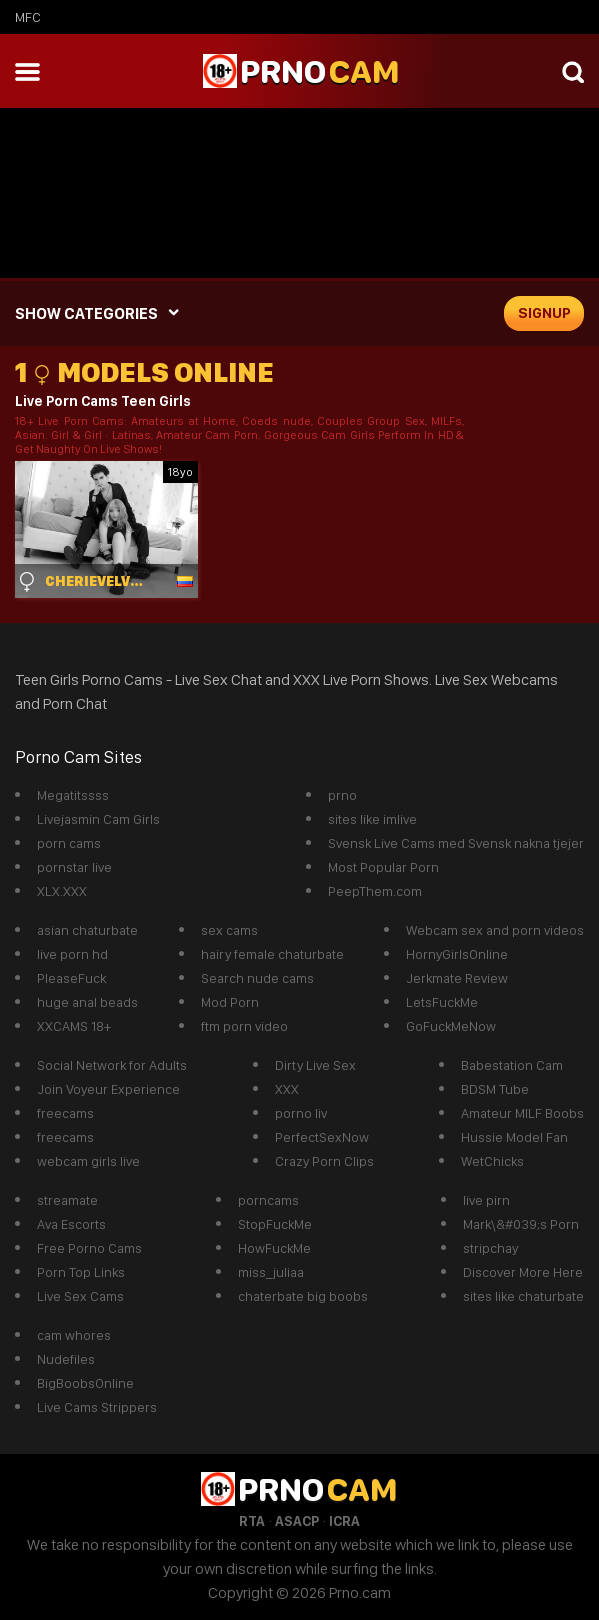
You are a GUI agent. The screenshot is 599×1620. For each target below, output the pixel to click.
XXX (287, 1089)
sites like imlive (372, 819)
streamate (67, 1200)
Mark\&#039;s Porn (521, 1224)
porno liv (301, 1113)
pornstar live (74, 867)
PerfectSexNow (322, 1137)
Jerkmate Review (457, 978)
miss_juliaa (271, 1272)
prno (342, 795)
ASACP (297, 1521)
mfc (28, 17)
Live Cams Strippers (97, 1407)
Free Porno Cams (89, 1248)
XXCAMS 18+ (74, 1026)
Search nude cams (257, 978)
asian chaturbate (87, 930)
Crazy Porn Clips (324, 1161)
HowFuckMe (274, 1248)
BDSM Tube (495, 1089)
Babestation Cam (512, 1065)
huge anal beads (87, 1002)
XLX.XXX (62, 891)
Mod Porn (230, 1002)
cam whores (74, 1335)
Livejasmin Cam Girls (98, 819)
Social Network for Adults (112, 1065)
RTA (252, 1521)
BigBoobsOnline (85, 1383)
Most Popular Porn (383, 867)
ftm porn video (244, 1026)
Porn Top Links (81, 1272)
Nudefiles (66, 1359)
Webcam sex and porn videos (495, 930)
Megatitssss (73, 795)
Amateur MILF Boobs (522, 1113)
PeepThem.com (375, 891)
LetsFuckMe (442, 1002)
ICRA (344, 1521)
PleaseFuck (71, 978)
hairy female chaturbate (272, 954)
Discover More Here (523, 1272)
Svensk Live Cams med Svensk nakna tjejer (456, 843)
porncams (268, 1200)
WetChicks (492, 1161)
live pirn (486, 1200)
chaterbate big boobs (303, 1296)
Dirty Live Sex (315, 1065)
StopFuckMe (275, 1224)
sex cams (229, 930)
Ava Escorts (71, 1224)
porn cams (69, 843)
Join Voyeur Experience (108, 1089)
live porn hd (72, 954)
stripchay (490, 1248)
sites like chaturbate (523, 1296)
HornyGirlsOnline (457, 954)
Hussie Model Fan (514, 1137)
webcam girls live (88, 1161)
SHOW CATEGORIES (86, 313)
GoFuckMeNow (451, 1026)
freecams (65, 1113)
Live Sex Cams (80, 1296)
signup (544, 313)
